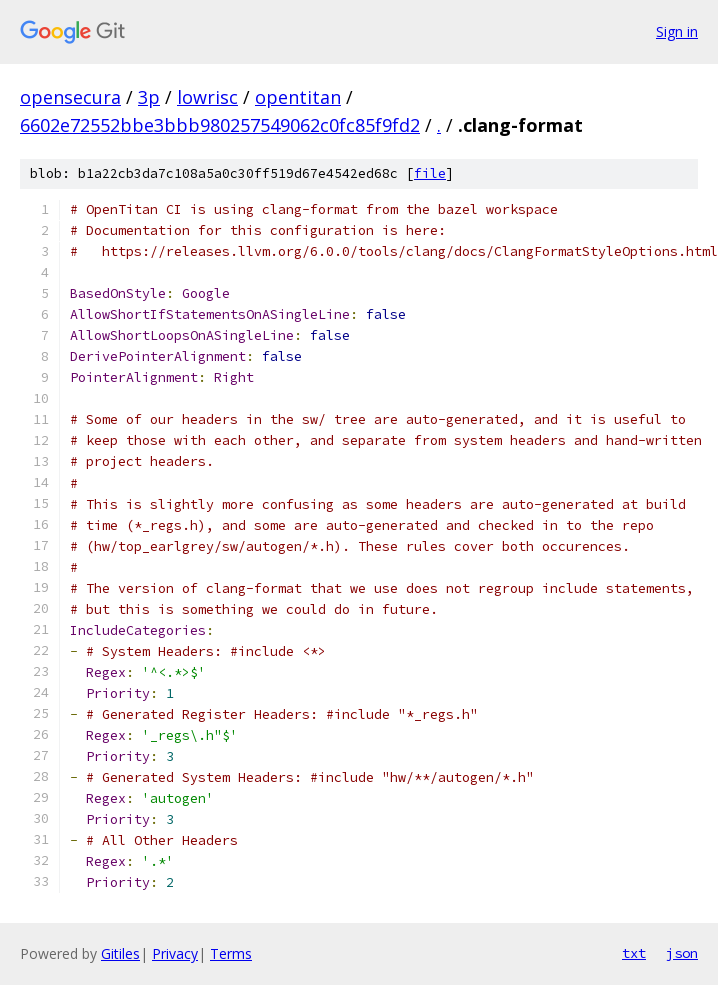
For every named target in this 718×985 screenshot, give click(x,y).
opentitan (298, 97)
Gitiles (120, 953)
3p (149, 97)
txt (634, 953)
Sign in (677, 31)
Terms (231, 953)
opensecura (70, 97)
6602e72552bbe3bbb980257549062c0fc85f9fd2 (220, 125)
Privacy (175, 953)
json (682, 953)
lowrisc (207, 97)
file (430, 173)
